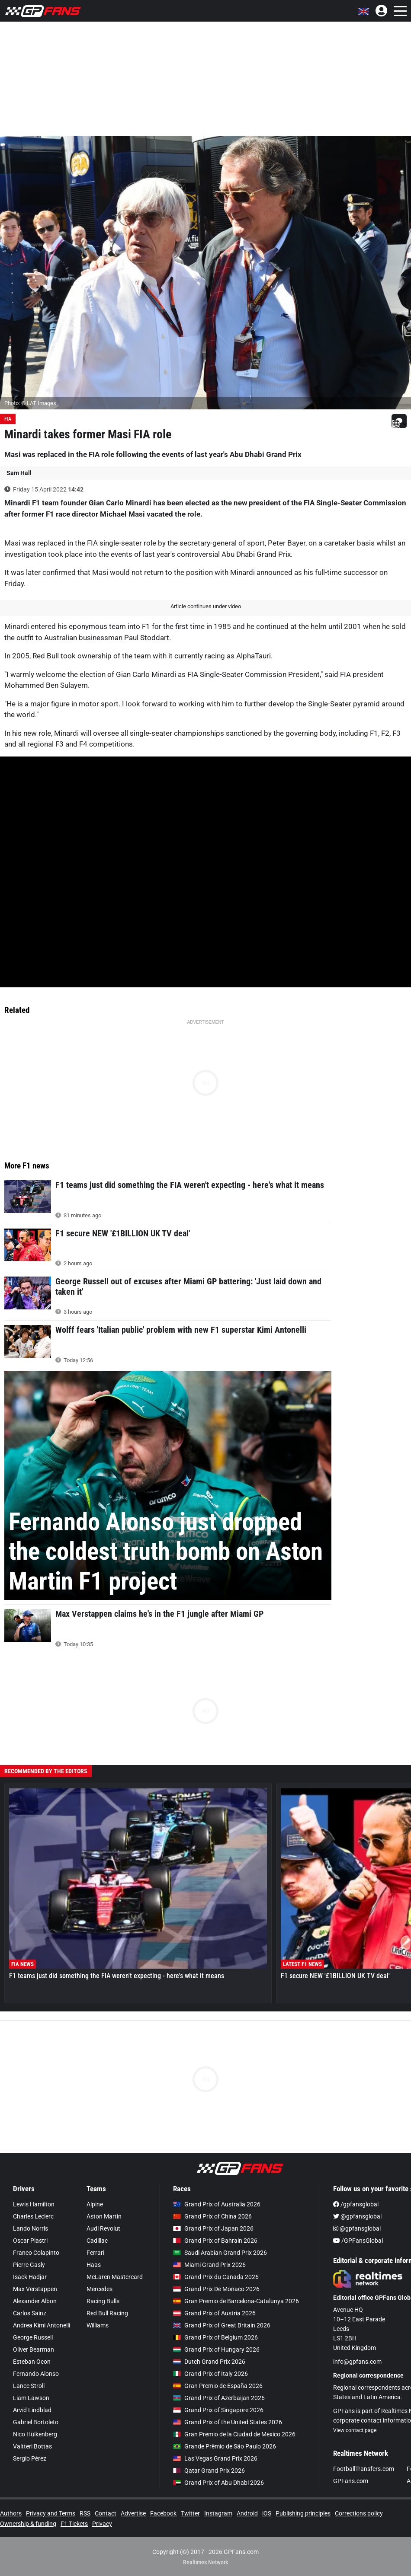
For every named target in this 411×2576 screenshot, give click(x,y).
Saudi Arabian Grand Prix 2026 (220, 2252)
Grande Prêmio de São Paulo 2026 (224, 2446)
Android (247, 2513)
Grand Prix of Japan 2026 (213, 2228)
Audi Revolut (103, 2228)
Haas (94, 2264)
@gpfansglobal (357, 2216)
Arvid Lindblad (32, 2410)
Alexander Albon (35, 2301)
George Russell (33, 2337)
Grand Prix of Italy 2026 (210, 2373)
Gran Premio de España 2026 (218, 2385)
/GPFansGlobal (358, 2240)
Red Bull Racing (107, 2313)
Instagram (218, 2513)
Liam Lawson (31, 2397)
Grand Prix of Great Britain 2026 (221, 2325)
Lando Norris (30, 2228)
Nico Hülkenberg (35, 2434)
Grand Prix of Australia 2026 (216, 2204)
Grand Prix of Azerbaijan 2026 (219, 2397)
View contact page (354, 2430)
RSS (85, 2513)
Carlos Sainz (29, 2313)
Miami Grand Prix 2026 (209, 2264)
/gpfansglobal (356, 2204)
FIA (7, 419)
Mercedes (99, 2289)
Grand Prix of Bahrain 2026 (215, 2240)
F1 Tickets (74, 2523)
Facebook (163, 2513)
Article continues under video (205, 606)
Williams (98, 2325)
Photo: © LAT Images (30, 403)
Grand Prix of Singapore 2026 (218, 2410)
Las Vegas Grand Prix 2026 (215, 2458)
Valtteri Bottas (32, 2446)
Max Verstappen (35, 2289)
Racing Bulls (103, 2301)
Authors (11, 2513)
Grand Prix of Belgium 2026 (215, 2337)
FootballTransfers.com (363, 2468)
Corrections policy (359, 2513)
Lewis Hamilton (34, 2204)
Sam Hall (19, 472)
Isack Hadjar (30, 2276)
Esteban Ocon (32, 2361)
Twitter (190, 2513)
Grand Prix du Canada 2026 (216, 2276)
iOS (266, 2513)
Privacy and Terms (50, 2513)
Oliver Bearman (33, 2349)
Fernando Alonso (36, 2373)
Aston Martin (104, 2216)
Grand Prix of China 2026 (212, 2216)
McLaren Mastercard (115, 2276)
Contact (105, 2513)
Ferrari (95, 2252)
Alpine (95, 2204)
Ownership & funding (28, 2523)
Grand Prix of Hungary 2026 (216, 2349)
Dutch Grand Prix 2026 (209, 2361)
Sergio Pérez (29, 2458)
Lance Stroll (29, 2385)
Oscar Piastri (30, 2240)
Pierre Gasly (29, 2264)
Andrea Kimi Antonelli (41, 2325)
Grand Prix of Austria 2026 (214, 2313)
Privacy (102, 2523)
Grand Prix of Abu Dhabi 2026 (218, 2482)
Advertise (133, 2513)
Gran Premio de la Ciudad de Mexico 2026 (234, 2434)
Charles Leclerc (33, 2216)
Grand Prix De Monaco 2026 (216, 2289)
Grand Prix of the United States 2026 (227, 2422)
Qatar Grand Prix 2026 (209, 2470)
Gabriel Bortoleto (35, 2422)
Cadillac (97, 2240)
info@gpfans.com (357, 2361)
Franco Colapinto (36, 2252)
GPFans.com (350, 2480)
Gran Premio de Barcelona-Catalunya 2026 (236, 2301)
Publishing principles (303, 2513)
